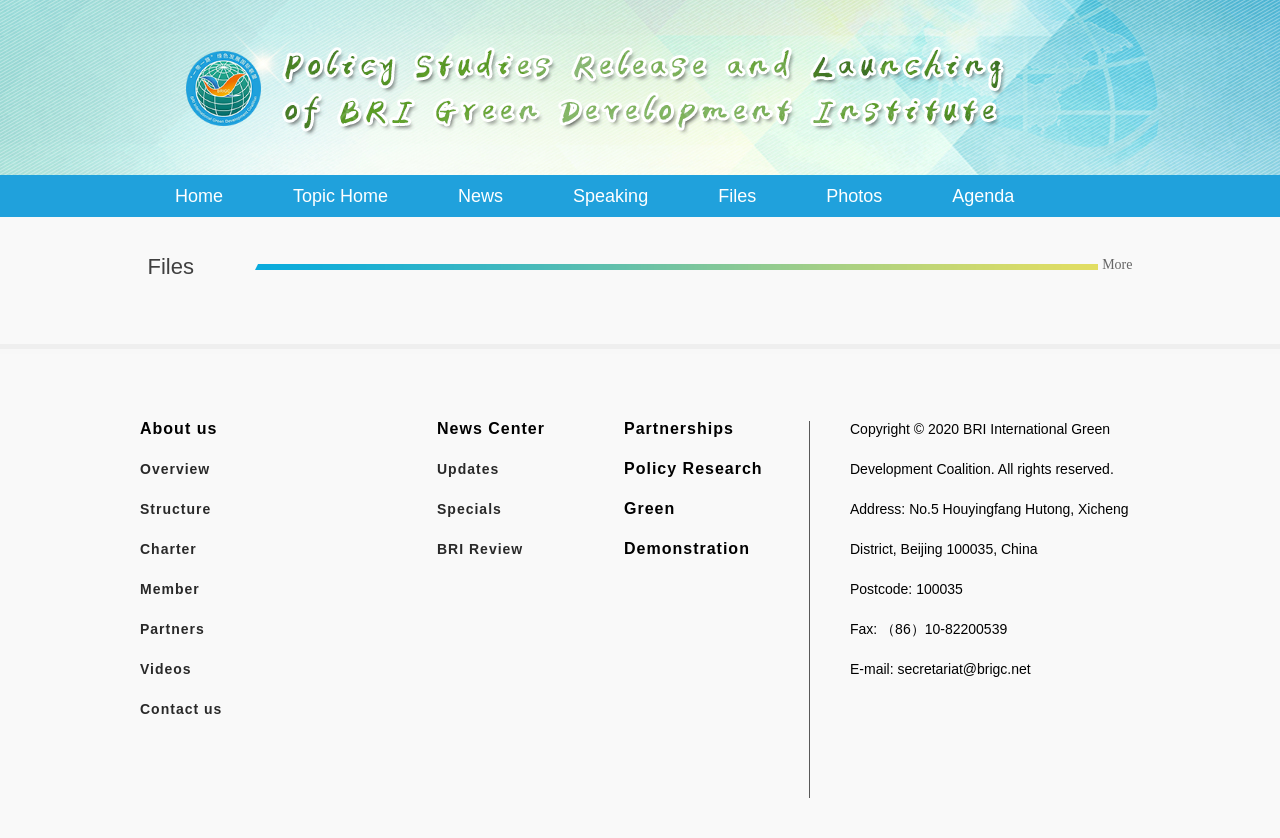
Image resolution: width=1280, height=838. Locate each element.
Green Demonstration (687, 528)
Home (199, 196)
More (1117, 264)
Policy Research (693, 468)
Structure (175, 509)
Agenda (983, 196)
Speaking (610, 196)
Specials (469, 509)
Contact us (181, 709)
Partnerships (679, 428)
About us (178, 428)
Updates (468, 469)
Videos (166, 669)
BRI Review (480, 549)
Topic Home (340, 196)
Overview (175, 469)
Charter (168, 549)
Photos (854, 196)
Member (170, 589)
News (480, 196)
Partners (172, 629)
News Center (491, 428)
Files (737, 196)
